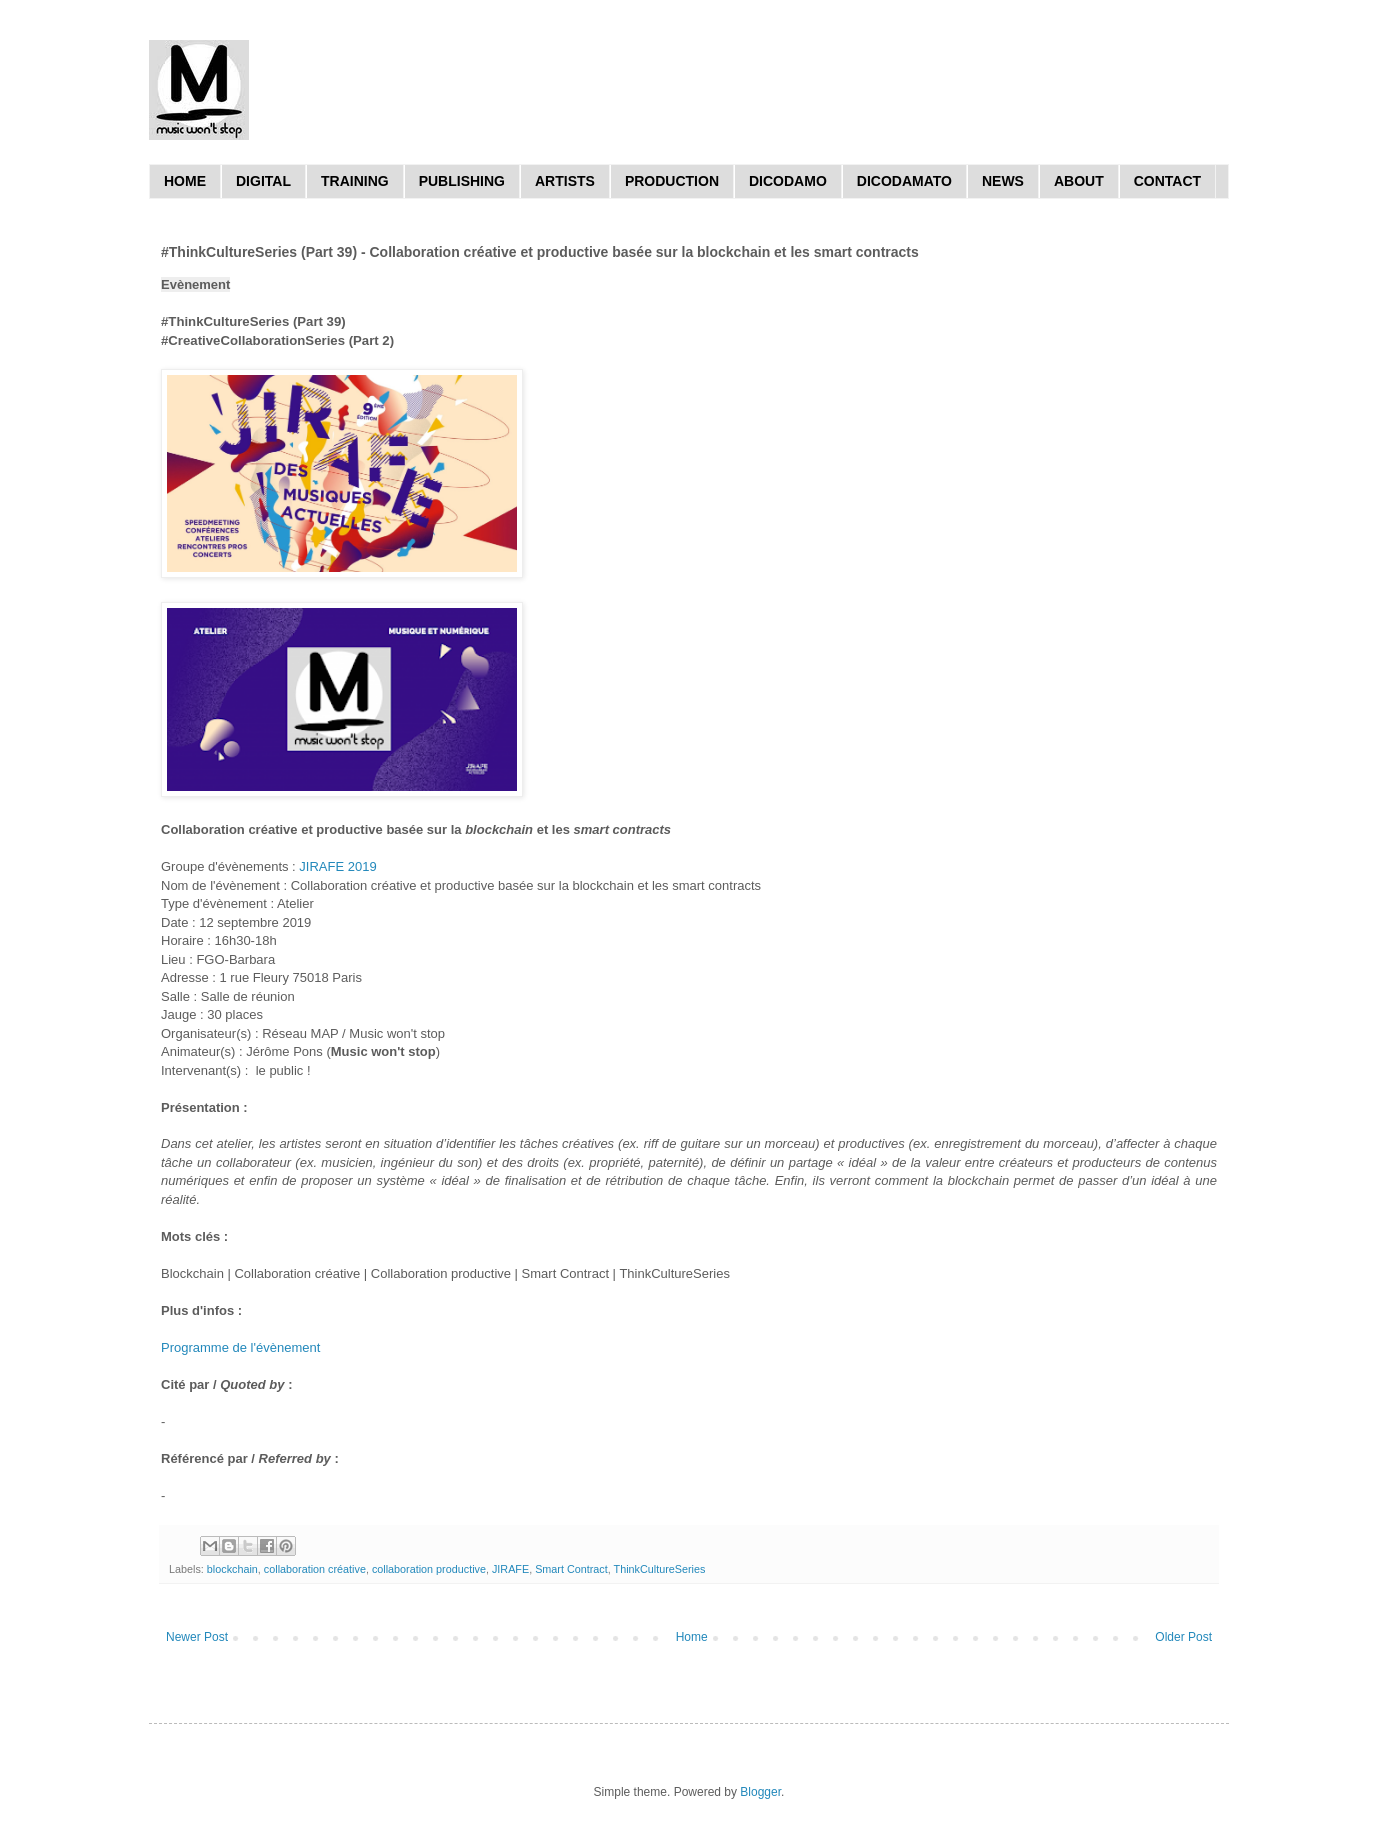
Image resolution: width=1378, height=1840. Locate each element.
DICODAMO (788, 181)
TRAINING (355, 181)
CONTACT (1167, 181)
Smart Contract (571, 1569)
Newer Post (197, 1637)
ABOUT (1079, 181)
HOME (185, 181)
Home (692, 1637)
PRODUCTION (672, 181)
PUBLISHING (462, 181)
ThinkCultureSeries (660, 1569)
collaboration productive (429, 1569)
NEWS (1003, 181)
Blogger (760, 1792)
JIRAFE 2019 (337, 866)
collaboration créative (315, 1569)
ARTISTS (565, 181)
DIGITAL (263, 181)
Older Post (1183, 1637)
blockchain (232, 1569)
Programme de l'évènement (240, 1347)
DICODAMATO (904, 181)
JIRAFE (510, 1569)
